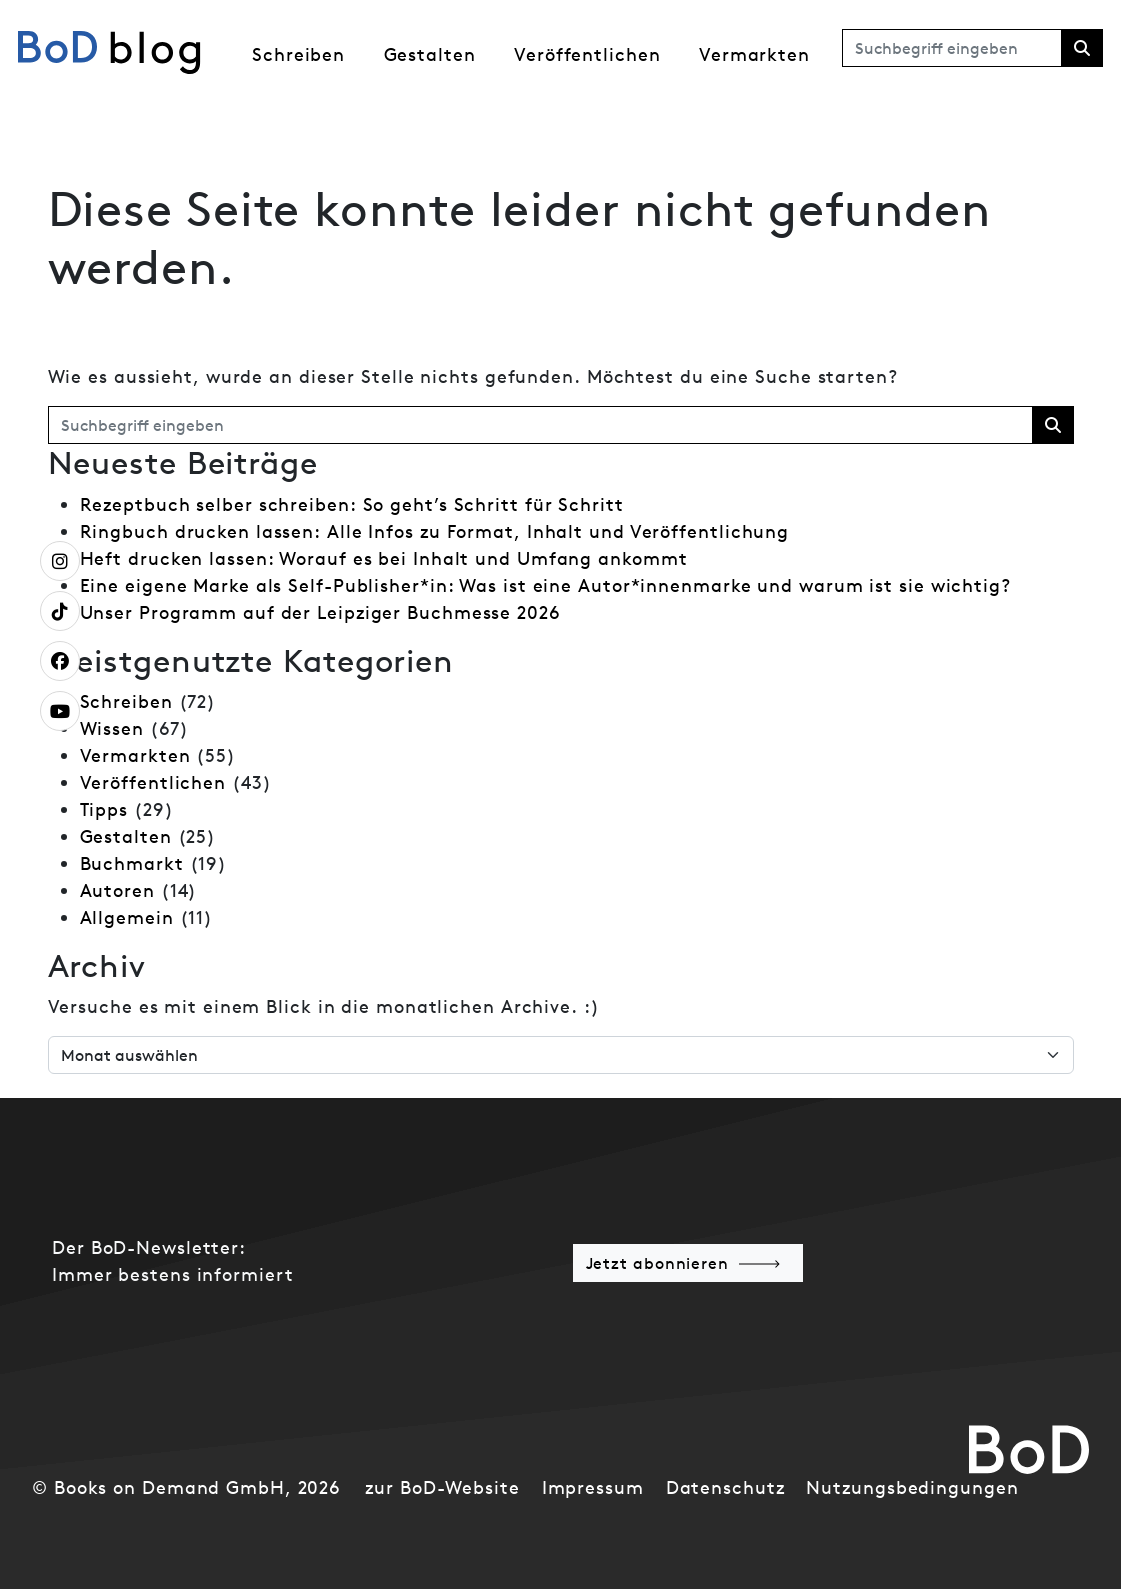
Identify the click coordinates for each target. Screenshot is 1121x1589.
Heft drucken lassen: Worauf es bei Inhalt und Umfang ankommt (384, 558)
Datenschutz (725, 1487)
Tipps (104, 809)
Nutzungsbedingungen (912, 1487)
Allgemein (127, 917)
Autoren (117, 890)
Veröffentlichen (587, 54)
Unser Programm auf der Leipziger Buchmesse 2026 (320, 612)
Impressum (593, 1487)
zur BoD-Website (442, 1487)
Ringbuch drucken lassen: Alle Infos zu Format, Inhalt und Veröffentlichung (435, 531)
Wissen (112, 728)
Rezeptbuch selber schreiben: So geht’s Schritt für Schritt (352, 504)
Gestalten (430, 54)
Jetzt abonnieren (657, 1263)
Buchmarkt (132, 863)
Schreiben (298, 54)
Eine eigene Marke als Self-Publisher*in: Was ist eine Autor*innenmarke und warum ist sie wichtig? (545, 585)
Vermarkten (754, 54)
